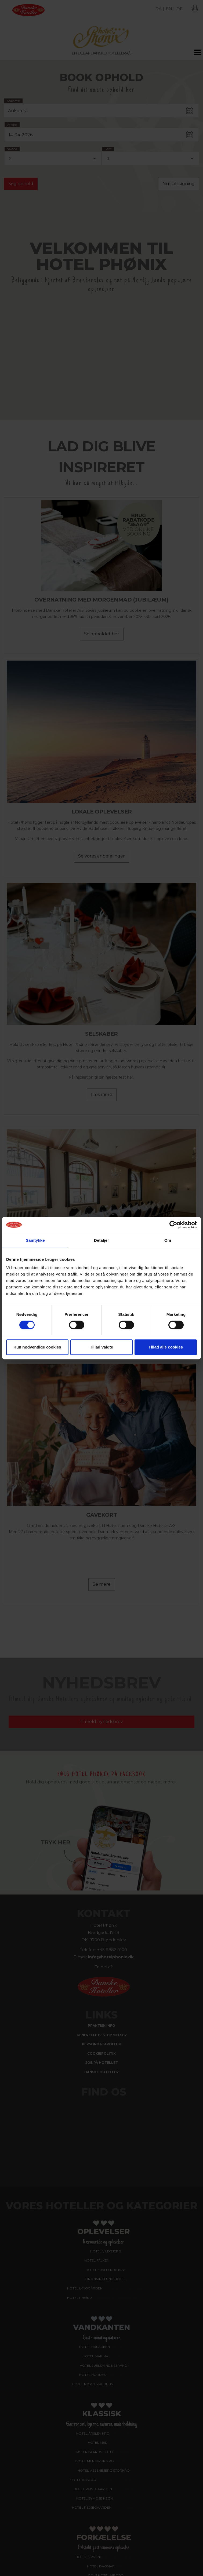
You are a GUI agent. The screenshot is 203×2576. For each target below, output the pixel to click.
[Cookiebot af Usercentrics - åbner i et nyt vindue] (173, 1225)
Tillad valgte (101, 1347)
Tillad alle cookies (165, 1347)
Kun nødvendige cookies (37, 1347)
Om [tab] (167, 1240)
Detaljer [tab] (101, 1240)
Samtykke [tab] (35, 1240)
